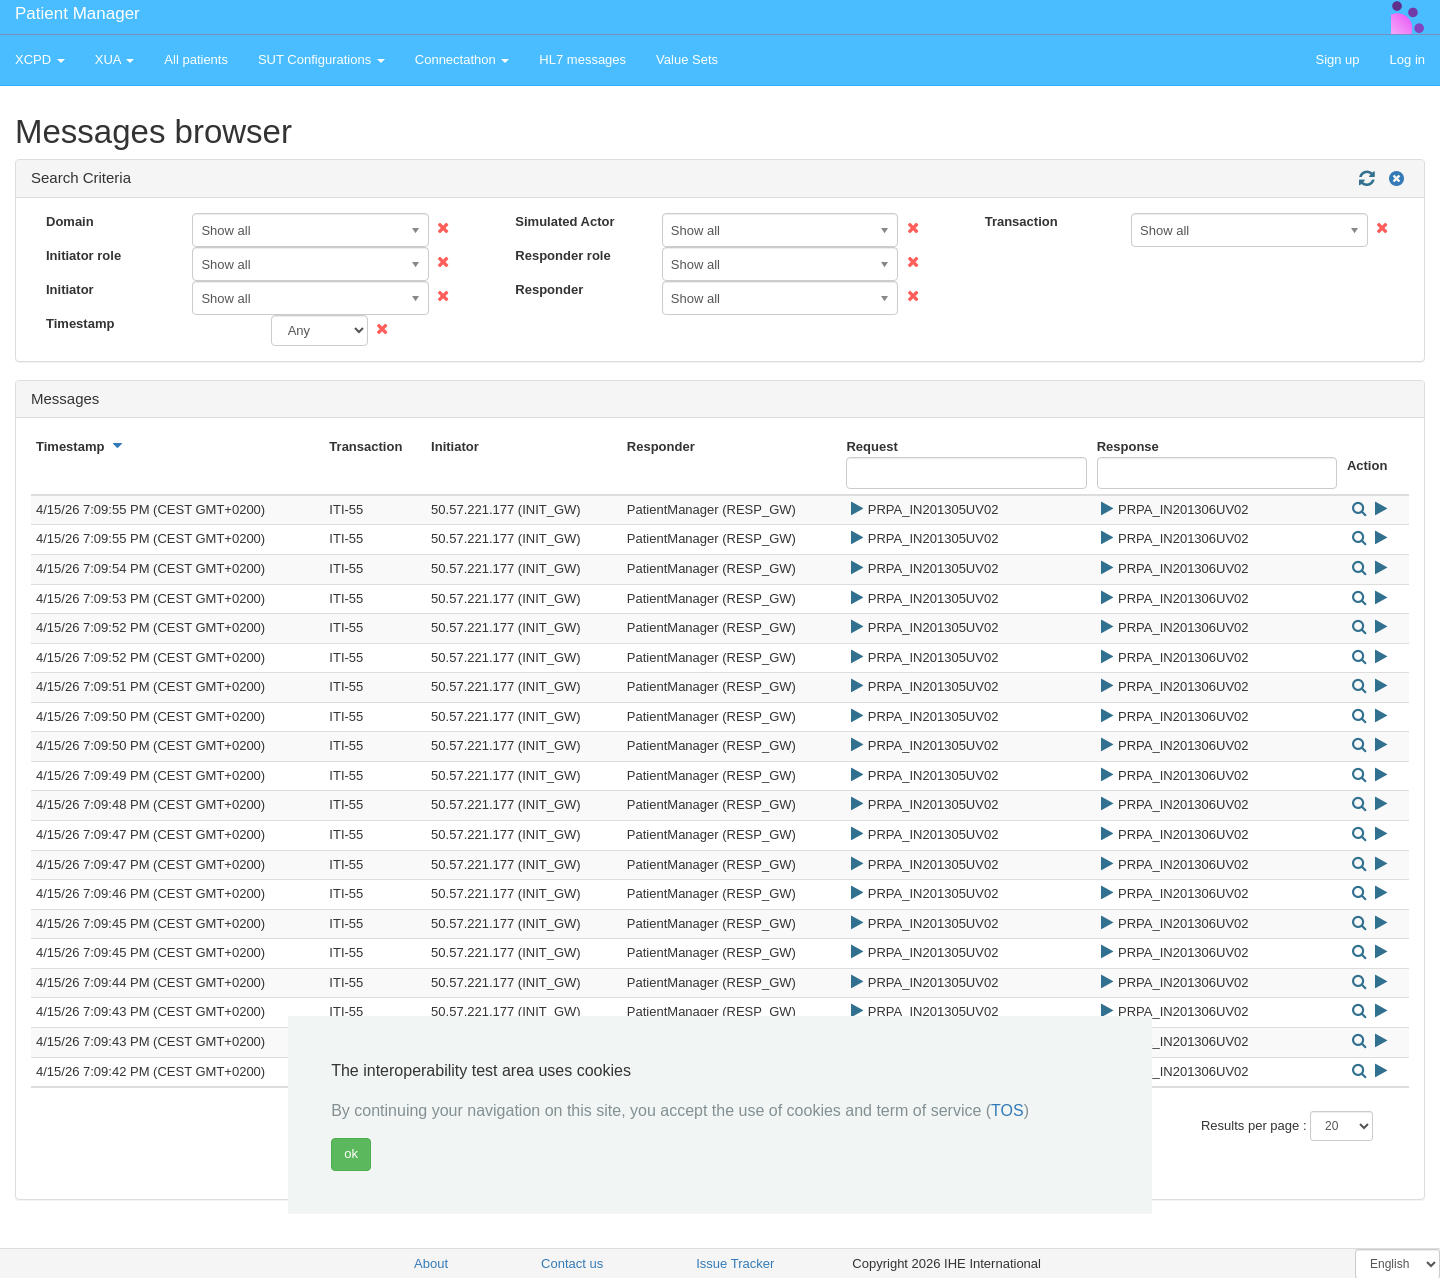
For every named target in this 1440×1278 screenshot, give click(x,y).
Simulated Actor (564, 221)
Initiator (70, 289)
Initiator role (83, 255)
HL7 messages (582, 59)
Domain (70, 221)
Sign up (1337, 59)
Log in (1407, 59)
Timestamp (80, 323)
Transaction (1021, 221)
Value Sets (687, 59)
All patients (196, 59)
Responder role (562, 255)
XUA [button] (115, 59)
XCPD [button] (40, 59)
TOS (1007, 1110)
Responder (549, 289)
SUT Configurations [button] (321, 59)
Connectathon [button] (462, 59)
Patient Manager (77, 13)
